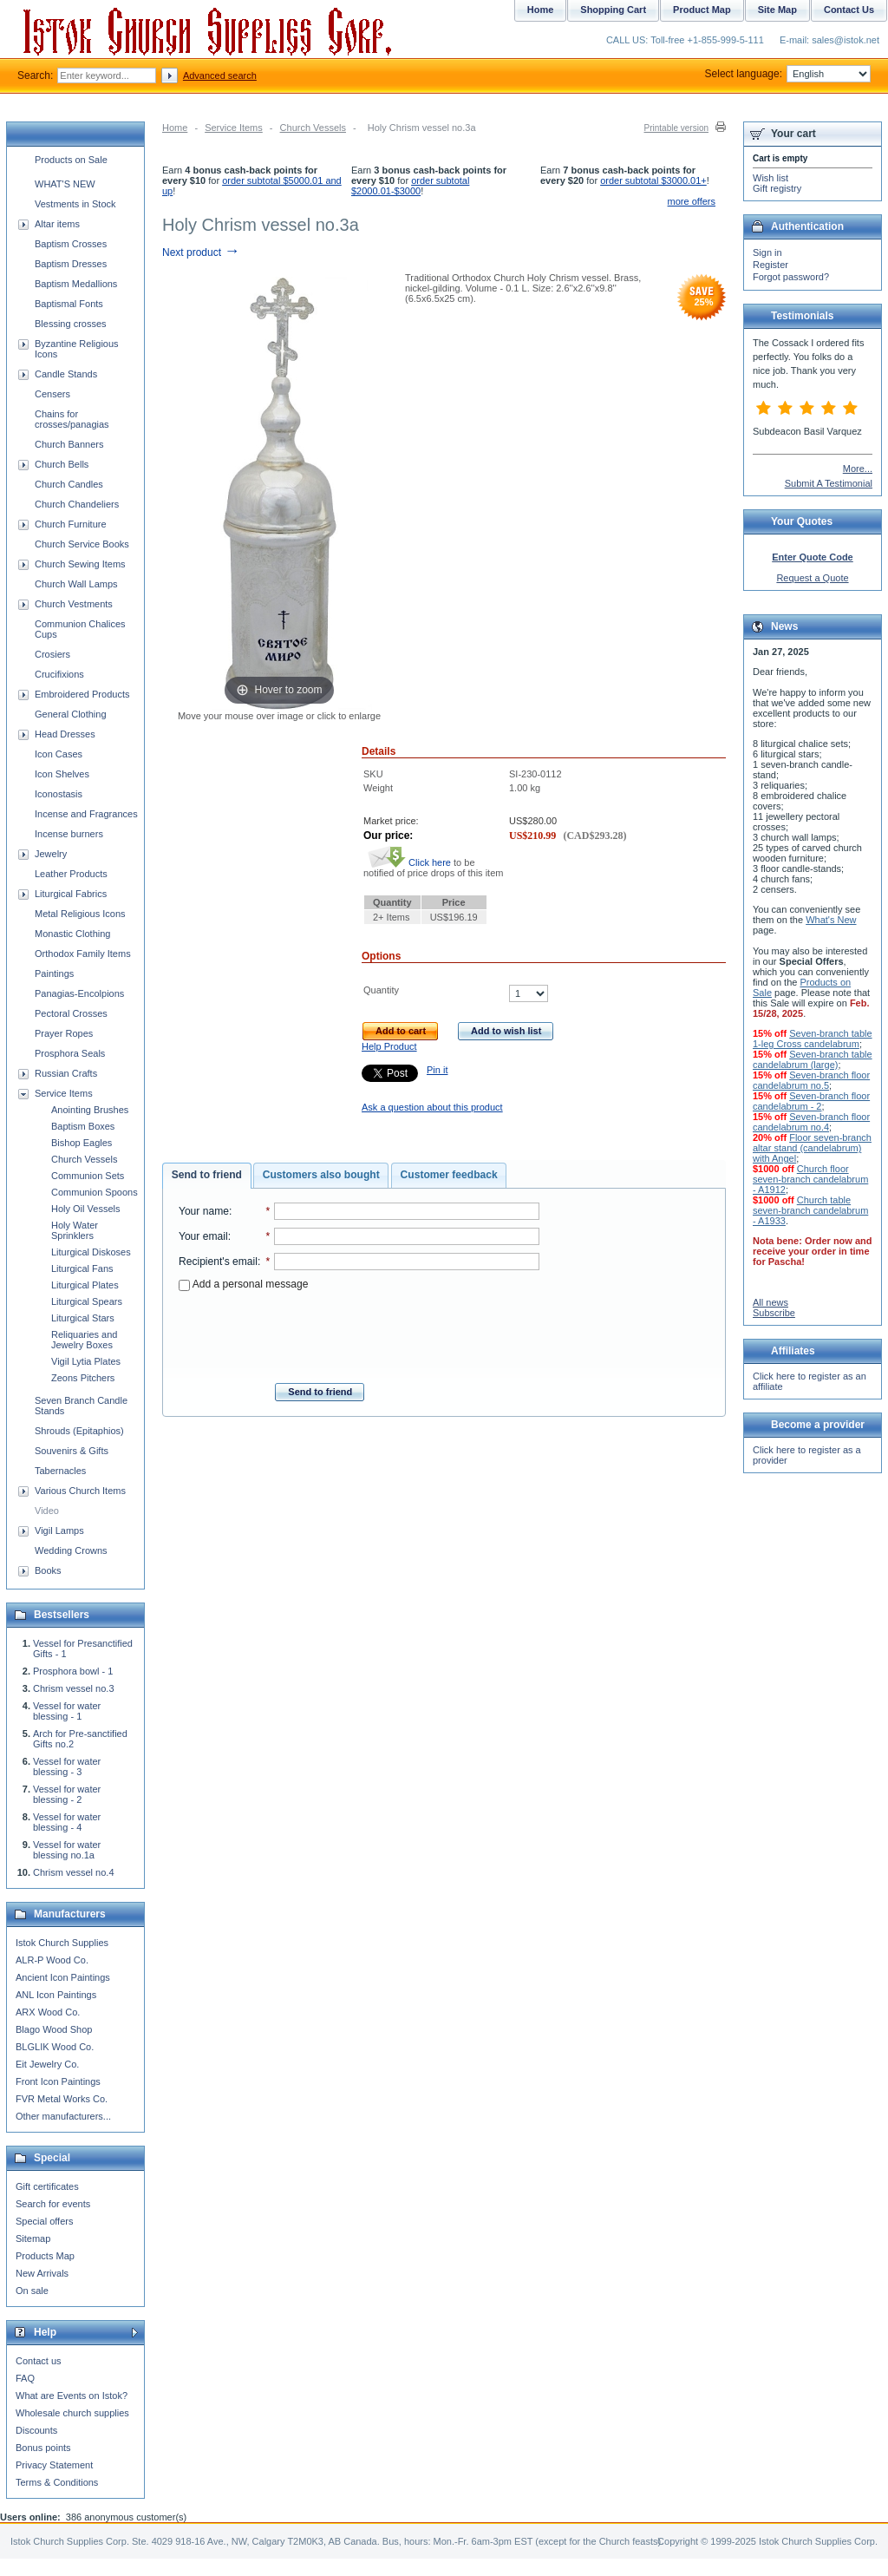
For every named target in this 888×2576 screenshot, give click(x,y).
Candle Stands (66, 374)
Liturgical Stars (82, 1318)
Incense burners (69, 834)
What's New (831, 919)
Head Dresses (65, 734)
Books (48, 1570)
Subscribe (774, 1313)
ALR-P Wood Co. (52, 1960)
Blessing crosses (71, 323)
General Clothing (71, 714)
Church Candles (69, 484)
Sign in (767, 252)
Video (47, 1510)
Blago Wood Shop (54, 2029)
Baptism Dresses (71, 264)
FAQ (25, 2378)
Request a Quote (812, 578)
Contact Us (849, 9)
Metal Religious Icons (80, 913)
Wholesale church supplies (72, 2413)
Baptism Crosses (71, 244)
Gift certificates (47, 2186)
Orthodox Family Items (83, 953)
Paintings (54, 973)
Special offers (44, 2221)
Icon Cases (58, 754)
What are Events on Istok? (71, 2395)
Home (174, 127)
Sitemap (33, 2238)
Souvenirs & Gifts (71, 1450)
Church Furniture (71, 524)
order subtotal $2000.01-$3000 (410, 185)
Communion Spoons (94, 1192)
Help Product (389, 1046)
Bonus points (43, 2447)
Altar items (57, 224)
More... (857, 468)
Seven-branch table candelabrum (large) (812, 1059)
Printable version (676, 128)
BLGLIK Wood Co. (55, 2047)
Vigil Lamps (59, 1530)
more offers (691, 201)
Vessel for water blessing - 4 (67, 1822)
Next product (200, 252)
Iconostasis (58, 794)
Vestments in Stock (75, 204)
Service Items (234, 127)
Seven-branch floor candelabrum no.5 (811, 1080)
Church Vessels (313, 127)
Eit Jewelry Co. (47, 2064)
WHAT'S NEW (65, 184)
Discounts (36, 2430)
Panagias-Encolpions (79, 993)
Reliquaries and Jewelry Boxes (84, 1339)
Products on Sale (71, 159)
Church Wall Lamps (76, 584)
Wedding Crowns (71, 1550)
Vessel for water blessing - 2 (67, 1794)
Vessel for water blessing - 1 (67, 1711)
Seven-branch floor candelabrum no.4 (811, 1121)
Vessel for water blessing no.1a (67, 1849)
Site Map (777, 9)
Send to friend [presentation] (207, 1175)
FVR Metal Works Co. (62, 2099)
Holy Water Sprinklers (74, 1230)
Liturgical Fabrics (71, 893)
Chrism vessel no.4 (73, 1872)
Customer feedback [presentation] (449, 1175)
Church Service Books (82, 544)
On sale (32, 2290)
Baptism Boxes (82, 1126)
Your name (204, 1211)
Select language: (788, 74)
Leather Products (71, 873)
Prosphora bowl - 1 (73, 1671)
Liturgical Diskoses (91, 1252)
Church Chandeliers (77, 504)
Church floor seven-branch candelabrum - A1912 (810, 1179)
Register (770, 264)
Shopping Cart (613, 9)
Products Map (45, 2256)
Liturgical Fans (82, 1268)
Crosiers (52, 654)
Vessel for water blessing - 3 (67, 1766)
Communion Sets (87, 1175)
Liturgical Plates (85, 1285)
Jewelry (51, 854)
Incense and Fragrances (86, 814)
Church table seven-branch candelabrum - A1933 (810, 1210)
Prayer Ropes (64, 1033)
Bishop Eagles (81, 1142)
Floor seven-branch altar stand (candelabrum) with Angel (812, 1147)
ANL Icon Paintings (56, 1994)
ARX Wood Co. (48, 2012)
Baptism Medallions (76, 284)
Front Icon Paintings (58, 2081)
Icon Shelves (62, 774)
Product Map (702, 9)
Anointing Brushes (89, 1109)
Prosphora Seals (70, 1053)
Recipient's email (218, 1261)
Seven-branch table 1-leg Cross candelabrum (812, 1038)
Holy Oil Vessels (85, 1208)
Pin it (437, 1070)
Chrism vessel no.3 (73, 1688)
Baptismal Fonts (69, 303)
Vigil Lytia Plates (86, 1361)
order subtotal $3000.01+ (653, 180)
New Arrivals (42, 2273)
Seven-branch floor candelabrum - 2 (811, 1101)
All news (770, 1302)
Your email (203, 1236)
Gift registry (777, 188)
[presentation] (359, 1332)
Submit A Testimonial (828, 483)
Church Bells (61, 464)
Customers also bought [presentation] (321, 1175)
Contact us (39, 2361)
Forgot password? (791, 277)
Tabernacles (60, 1470)
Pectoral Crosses (71, 1013)
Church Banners (69, 444)
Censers (52, 394)
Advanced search (220, 75)
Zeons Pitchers (82, 1378)
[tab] (206, 1176)
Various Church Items (80, 1490)
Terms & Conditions (57, 2482)
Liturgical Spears (86, 1301)
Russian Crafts (66, 1073)
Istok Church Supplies (62, 1942)
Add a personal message (243, 1284)
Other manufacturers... (63, 2116)
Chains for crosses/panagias (72, 419)
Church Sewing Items (80, 564)
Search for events (53, 2204)
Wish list (770, 178)
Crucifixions (59, 674)
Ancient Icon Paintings (63, 1977)
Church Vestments (74, 604)
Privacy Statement (54, 2465)
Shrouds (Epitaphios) (79, 1431)
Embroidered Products (82, 694)
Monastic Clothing (72, 933)
